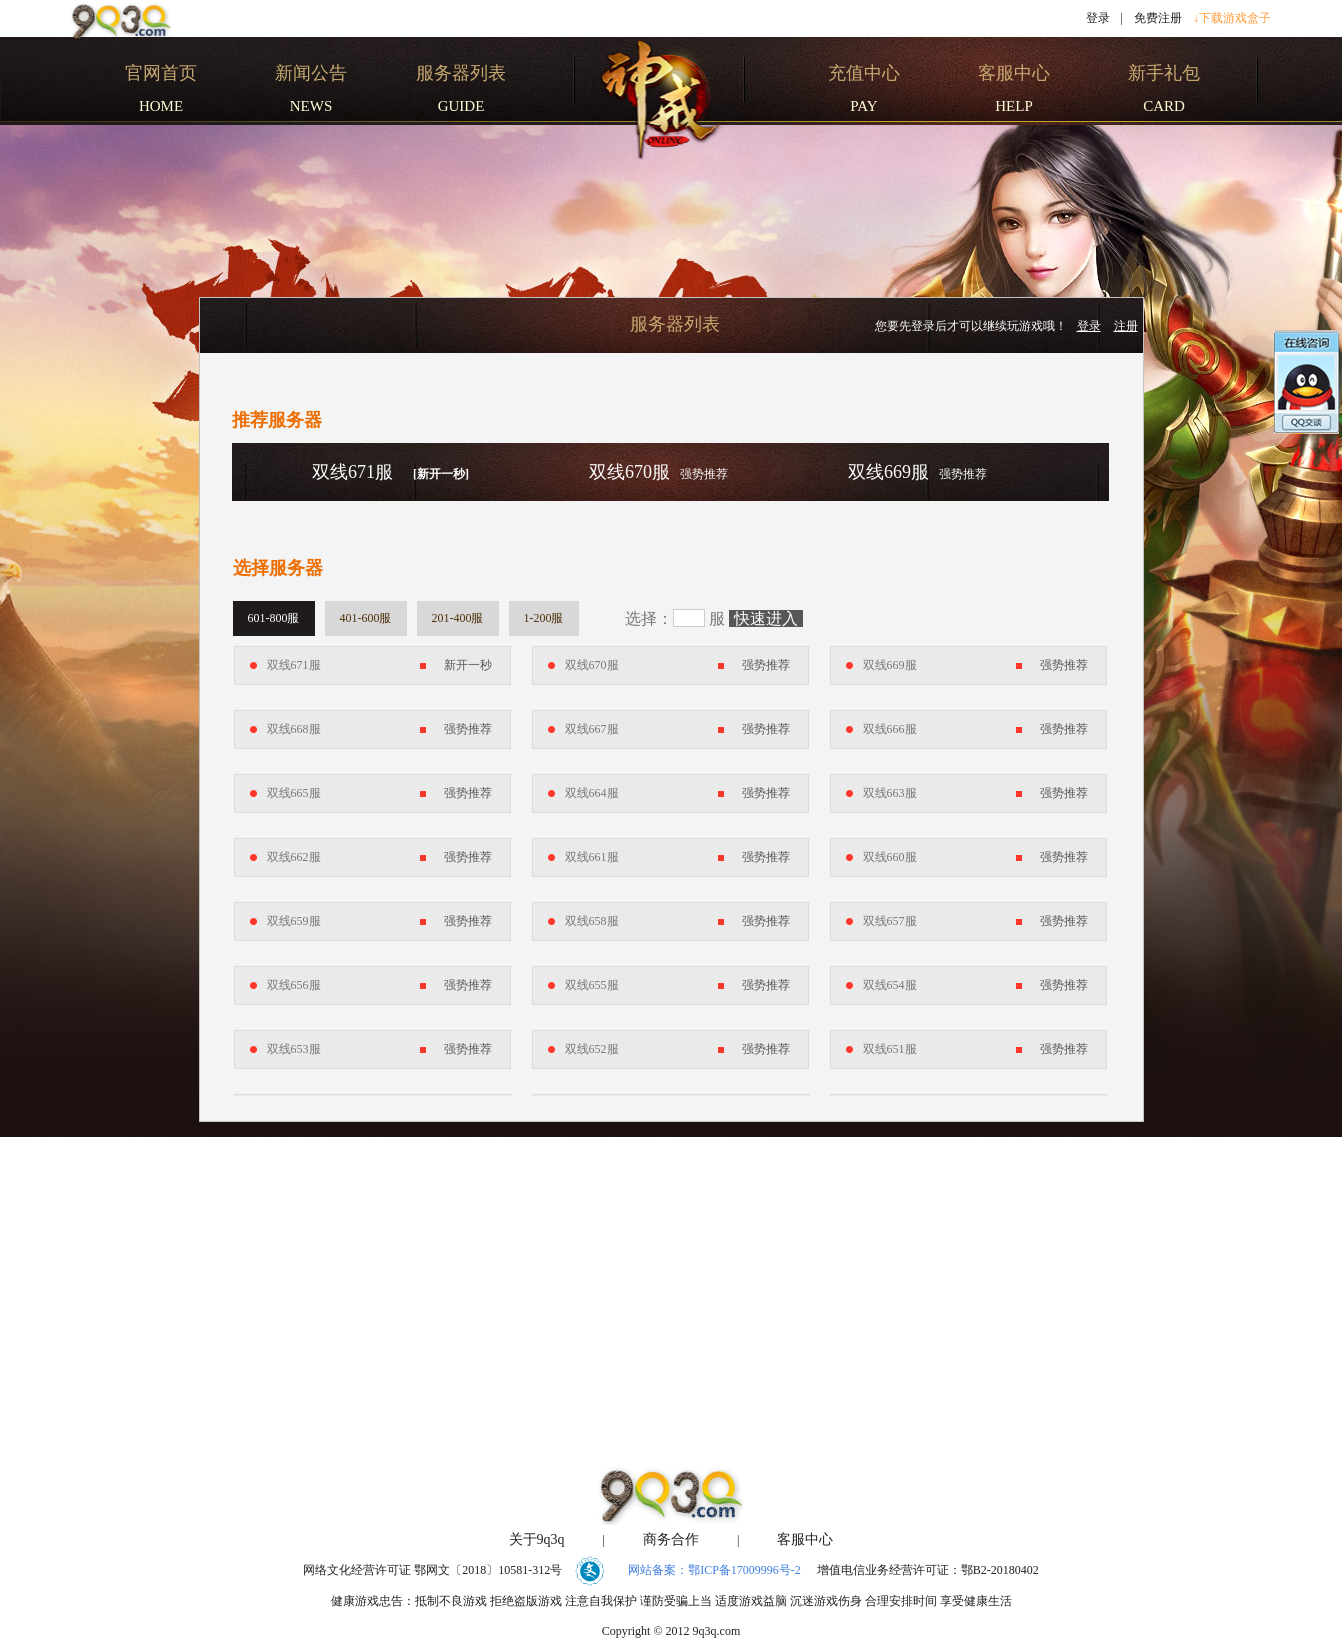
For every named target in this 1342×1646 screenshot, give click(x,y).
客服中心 (805, 1539)
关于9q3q (537, 1539)
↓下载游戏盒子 (1232, 18)
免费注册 (1158, 18)
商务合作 (671, 1539)
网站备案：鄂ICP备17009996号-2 (714, 1570)
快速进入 (766, 618)
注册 (1126, 326)
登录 (1098, 18)
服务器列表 (675, 324)
